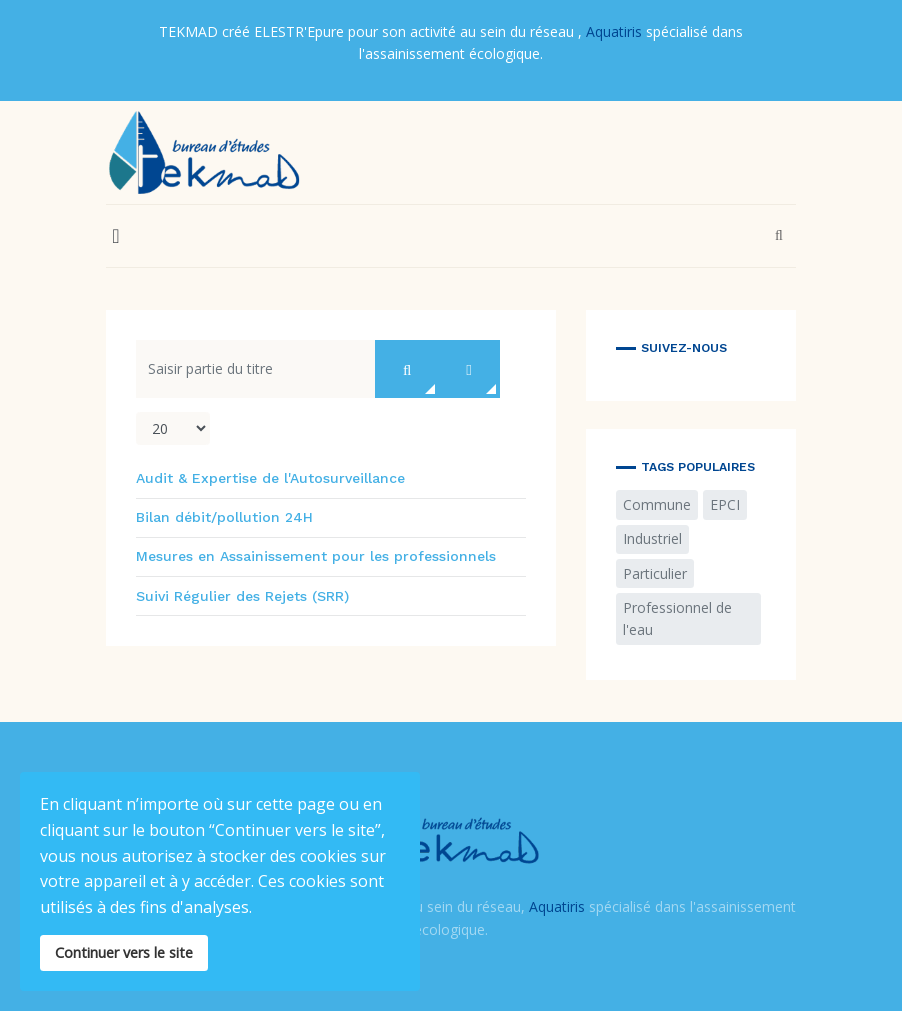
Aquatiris (614, 31)
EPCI (725, 504)
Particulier (655, 573)
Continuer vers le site (124, 952)
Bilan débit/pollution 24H (224, 517)
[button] (116, 236)
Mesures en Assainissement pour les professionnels (316, 556)
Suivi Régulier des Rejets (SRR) (242, 596)
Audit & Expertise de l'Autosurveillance (270, 478)
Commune (657, 504)
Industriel (652, 538)
